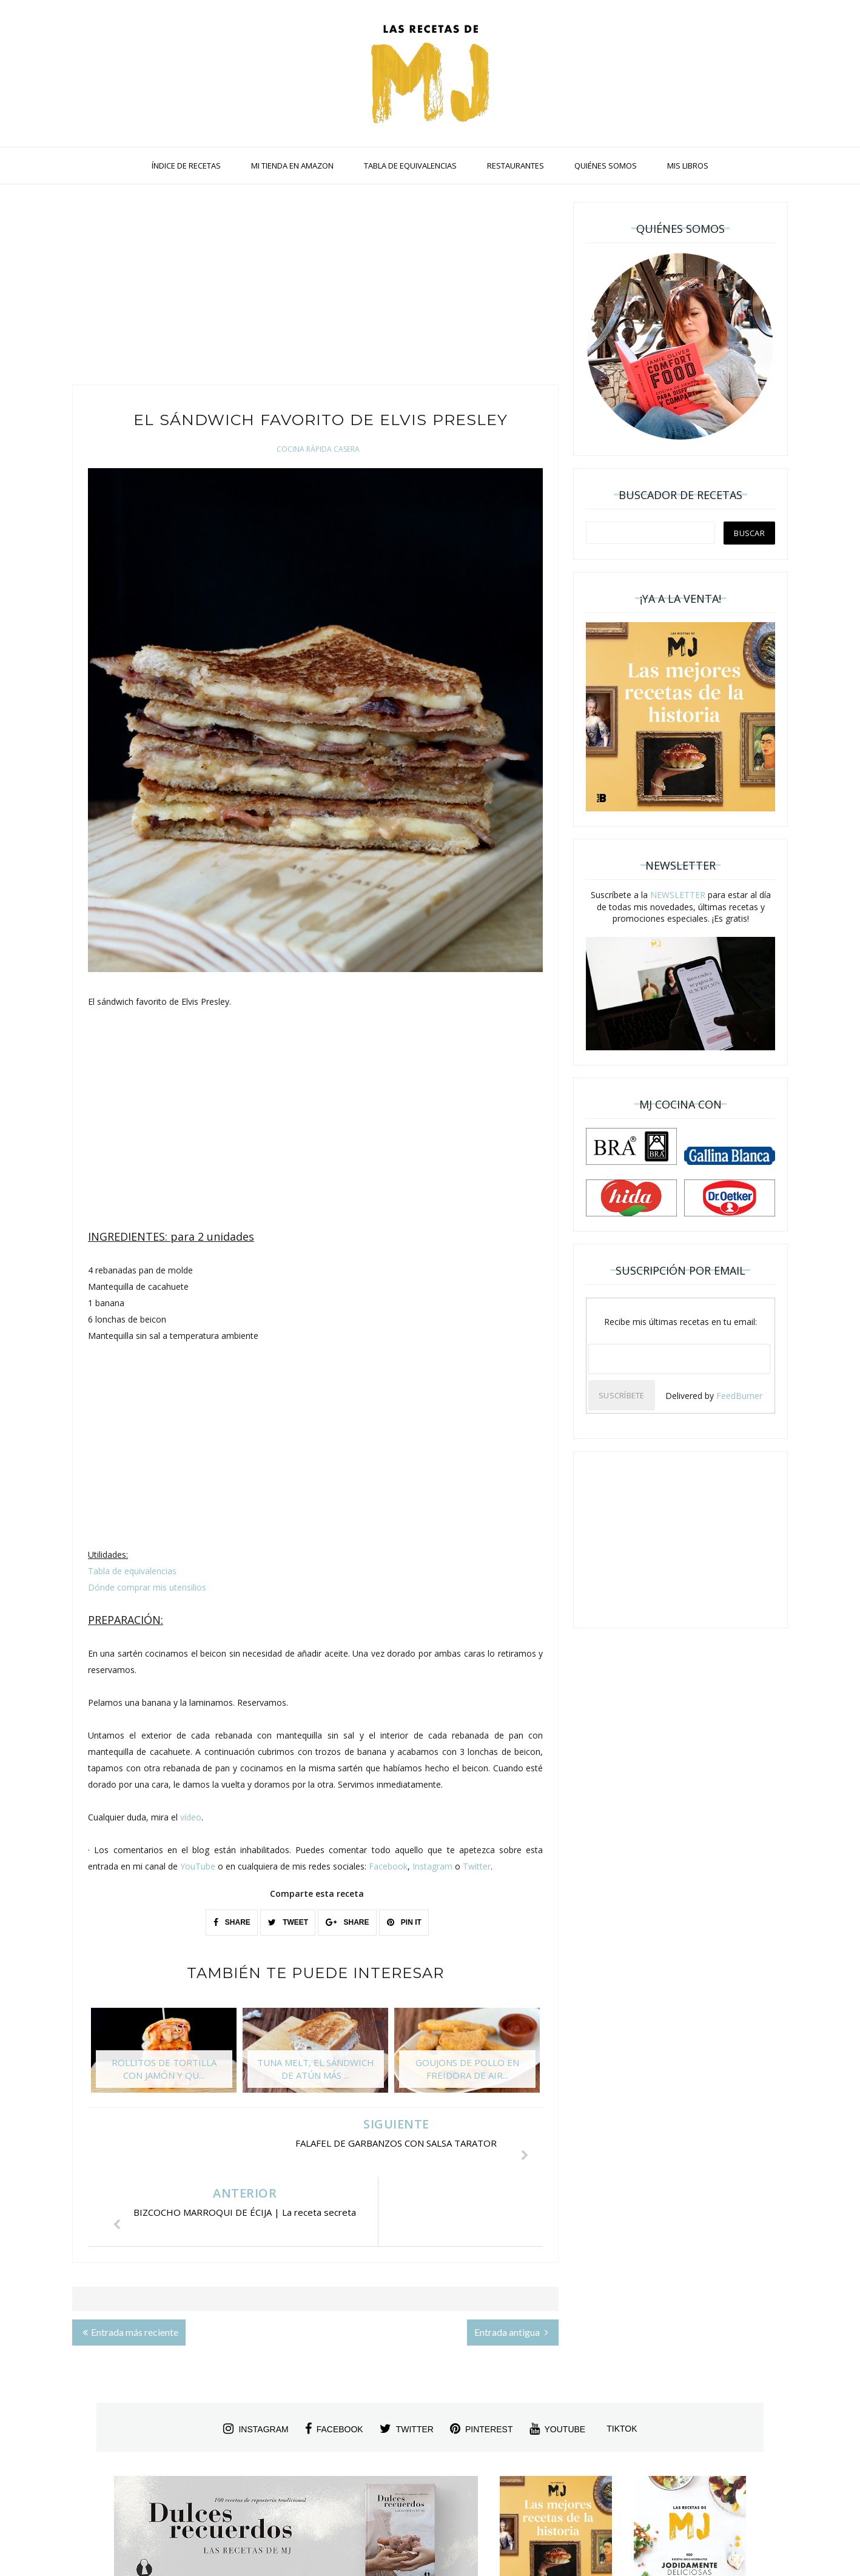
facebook (334, 2359)
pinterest (481, 2359)
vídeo (190, 1817)
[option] (164, 2056)
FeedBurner (739, 1395)
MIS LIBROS (687, 165)
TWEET (288, 1922)
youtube (557, 2359)
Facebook (388, 1866)
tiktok (621, 2359)
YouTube (197, 1866)
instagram (255, 2359)
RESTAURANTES (515, 165)
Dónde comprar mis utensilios (147, 1587)
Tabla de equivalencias (132, 1571)
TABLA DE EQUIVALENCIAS (410, 165)
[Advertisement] (315, 287)
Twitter (477, 1866)
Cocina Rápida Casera (318, 449)
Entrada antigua (511, 2263)
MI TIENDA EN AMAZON (292, 165)
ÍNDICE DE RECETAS (186, 165)
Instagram (432, 1866)
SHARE (231, 1922)
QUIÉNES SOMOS (605, 165)
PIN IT (404, 1922)
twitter (407, 2359)
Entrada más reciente (130, 2263)
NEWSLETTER (677, 895)
